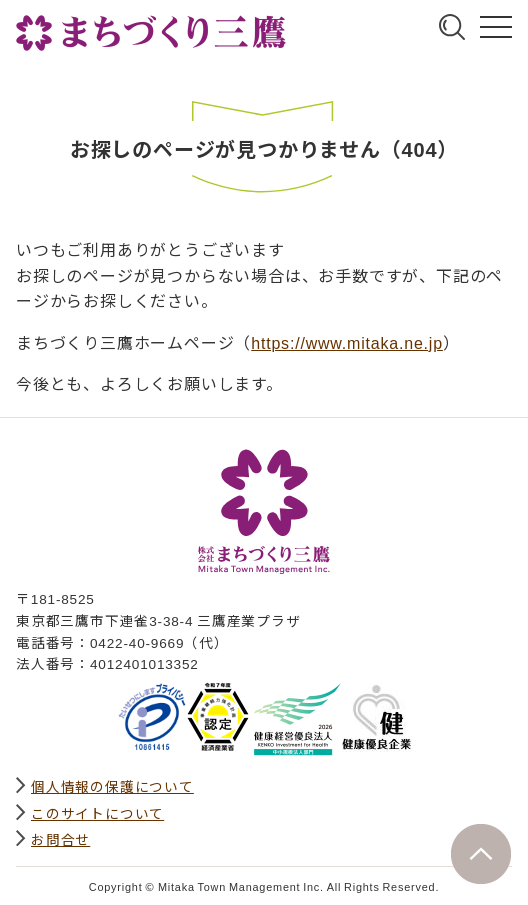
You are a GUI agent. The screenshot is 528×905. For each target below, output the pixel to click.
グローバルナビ (496, 27)
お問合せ (60, 839)
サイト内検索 (452, 27)
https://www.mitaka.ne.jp (347, 342)
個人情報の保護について (112, 786)
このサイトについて (97, 813)
